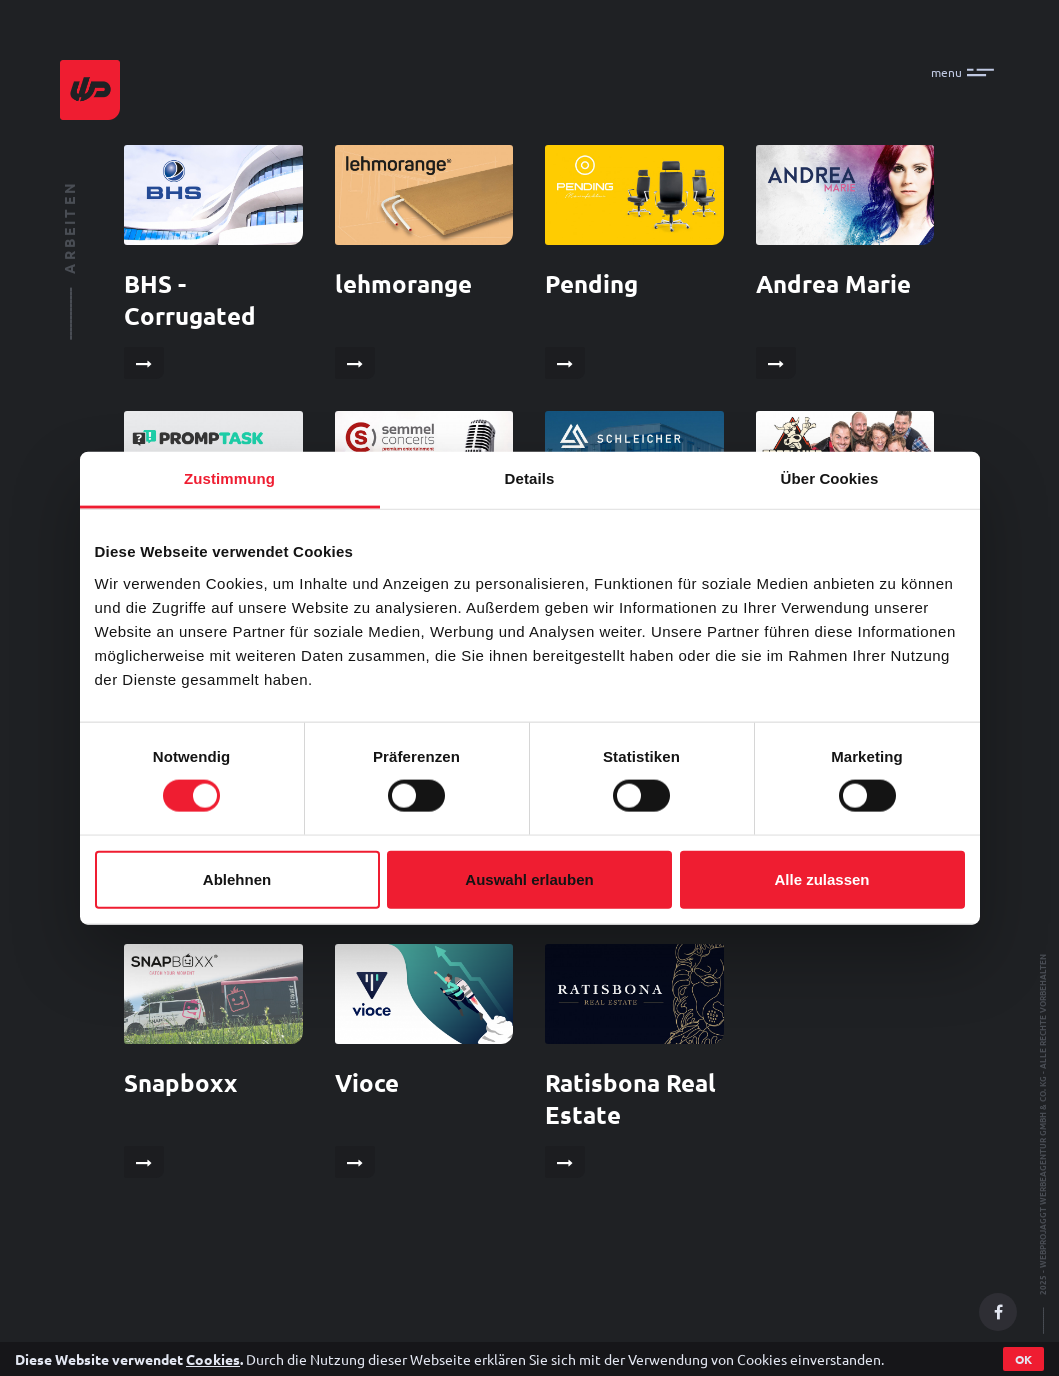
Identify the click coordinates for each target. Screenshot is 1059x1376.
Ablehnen (237, 878)
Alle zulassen (821, 878)
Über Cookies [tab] (830, 478)
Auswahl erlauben (529, 878)
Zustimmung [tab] (229, 478)
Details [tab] (530, 478)
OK (1023, 1359)
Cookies (213, 1359)
